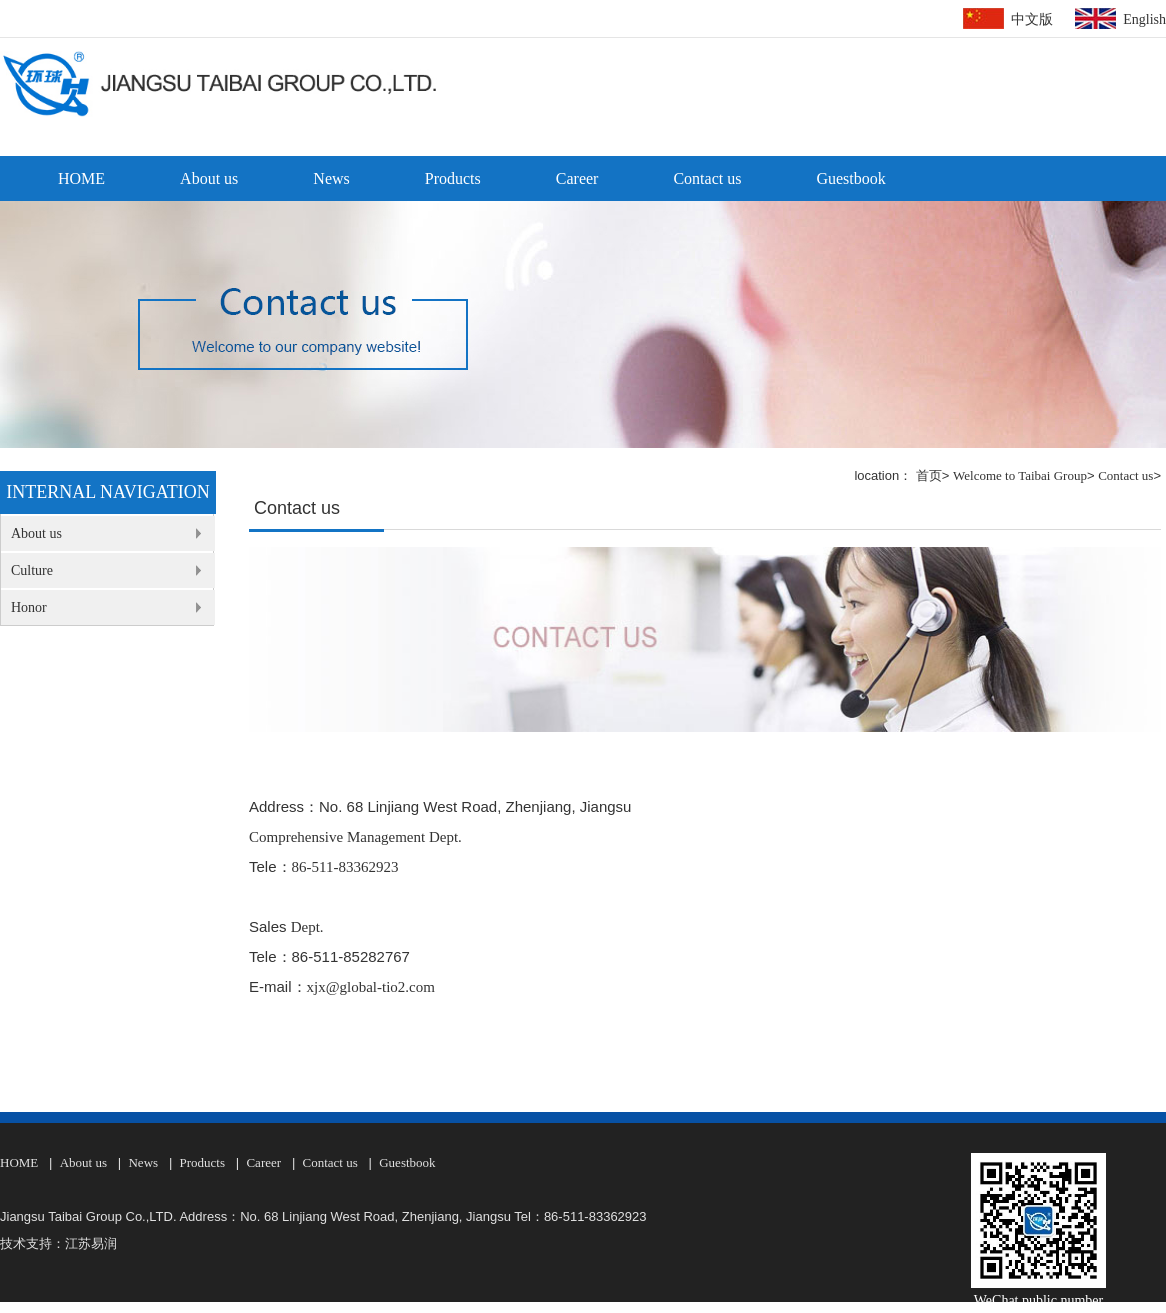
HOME (81, 178)
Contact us (707, 178)
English (1144, 19)
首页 (929, 475)
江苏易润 (91, 1243)
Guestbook (850, 178)
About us (209, 178)
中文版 (1032, 19)
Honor (29, 607)
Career (577, 178)
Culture (32, 570)
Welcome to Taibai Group (1020, 475)
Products (453, 178)
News (331, 178)
